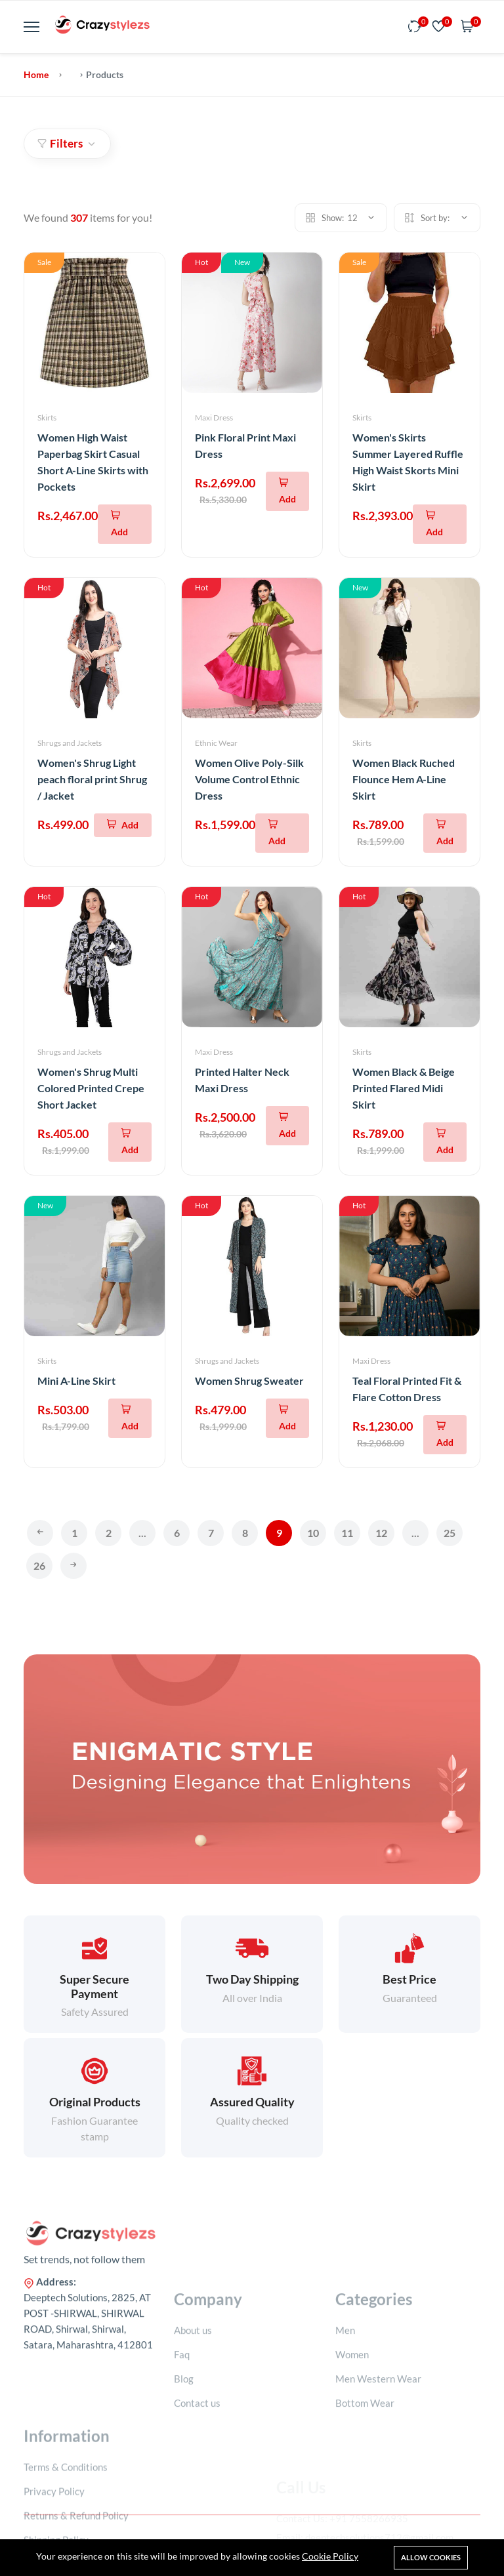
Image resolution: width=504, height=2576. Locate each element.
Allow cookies (431, 2557)
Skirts (46, 417)
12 (381, 1532)
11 (347, 1532)
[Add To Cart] (125, 524)
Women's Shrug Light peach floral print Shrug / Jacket (92, 779)
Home (36, 74)
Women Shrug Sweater (249, 1380)
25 (449, 1532)
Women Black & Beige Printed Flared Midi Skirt (403, 1088)
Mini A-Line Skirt (76, 1380)
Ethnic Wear (216, 743)
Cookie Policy (330, 2556)
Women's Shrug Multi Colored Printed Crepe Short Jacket (90, 1088)
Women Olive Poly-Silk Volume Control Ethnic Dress (249, 779)
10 (313, 1532)
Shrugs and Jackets (69, 743)
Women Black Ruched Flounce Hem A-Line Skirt (403, 779)
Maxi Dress (214, 417)
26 (39, 1565)
